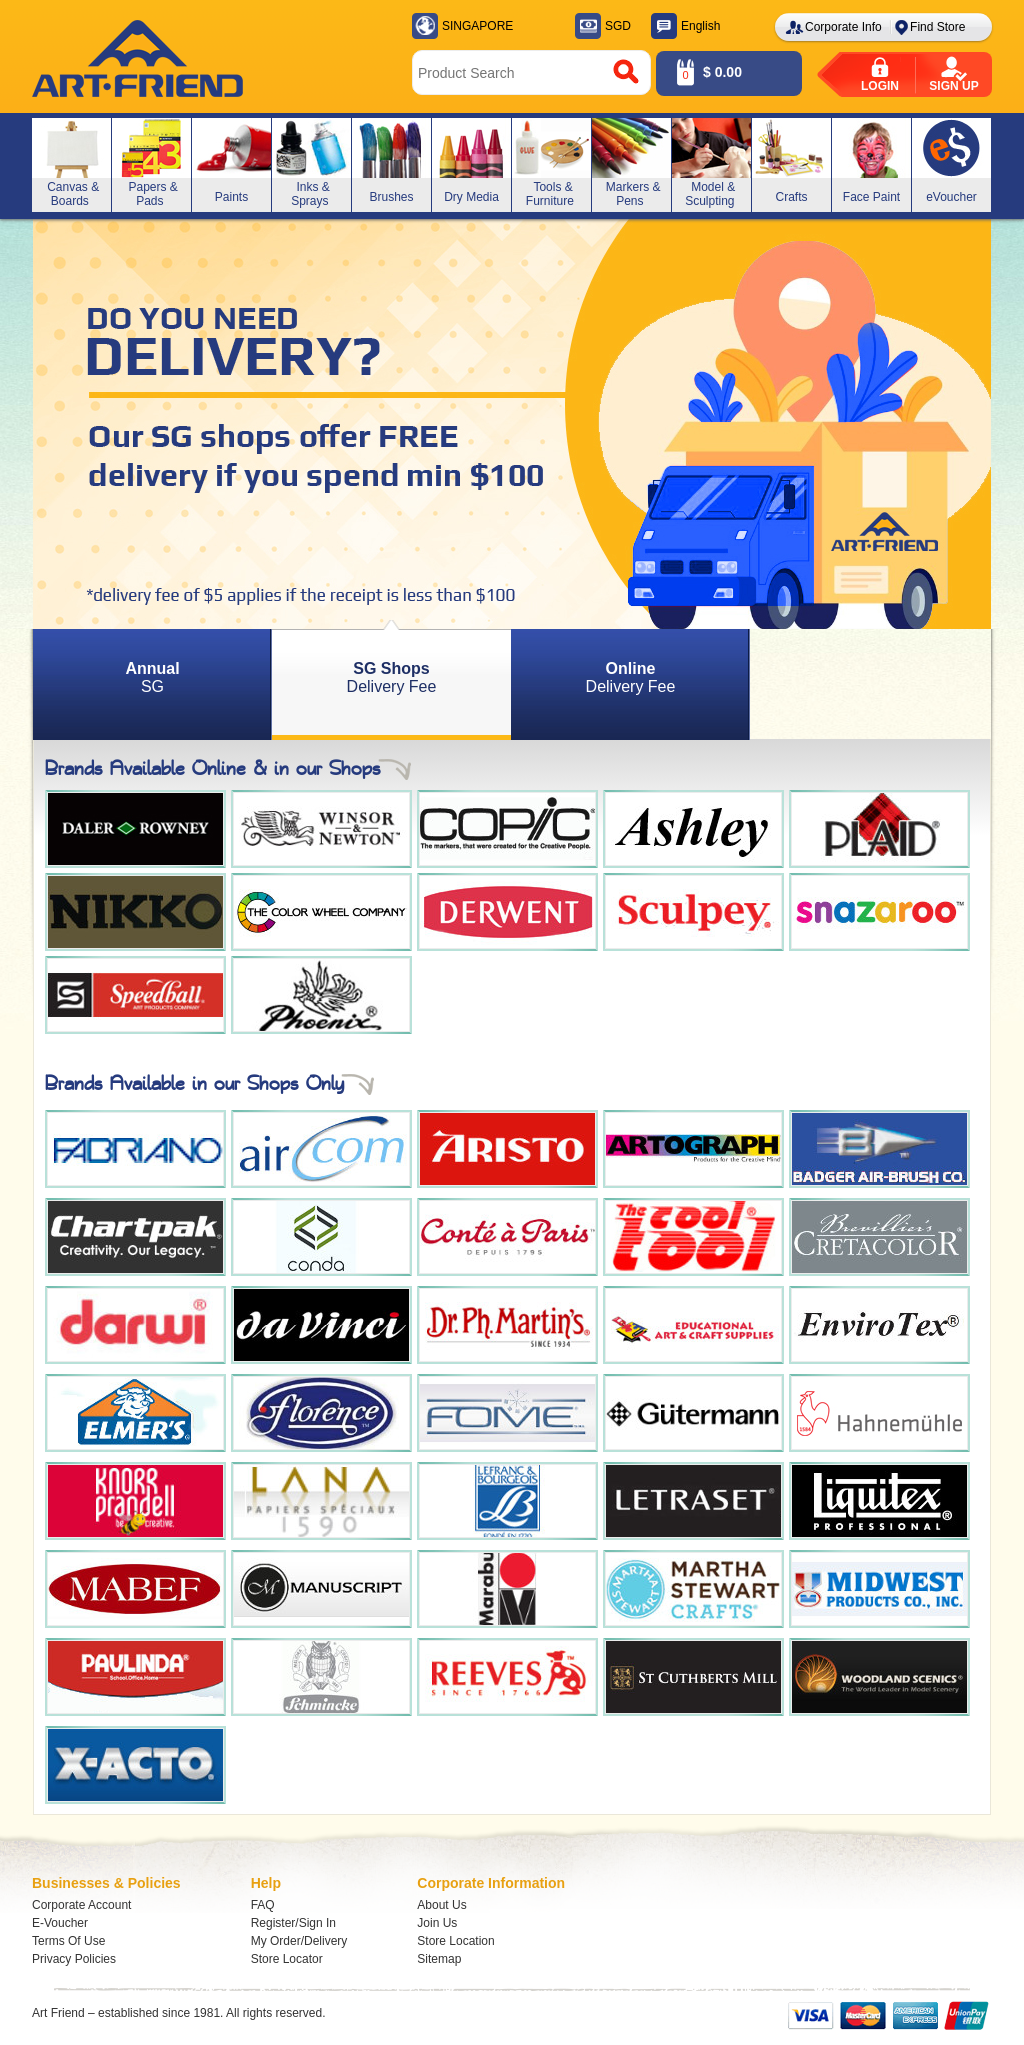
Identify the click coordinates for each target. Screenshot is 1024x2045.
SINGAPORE (477, 26)
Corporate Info (843, 27)
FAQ (263, 1905)
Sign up (953, 86)
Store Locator (287, 1959)
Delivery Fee (392, 677)
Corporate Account (81, 1905)
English (700, 26)
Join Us (437, 1923)
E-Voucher (60, 1923)
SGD (618, 26)
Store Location (455, 1941)
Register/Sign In (293, 1923)
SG (152, 677)
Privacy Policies (74, 1959)
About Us (441, 1905)
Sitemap (439, 1959)
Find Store (937, 27)
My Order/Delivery (299, 1941)
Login (880, 86)
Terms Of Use (68, 1941)
